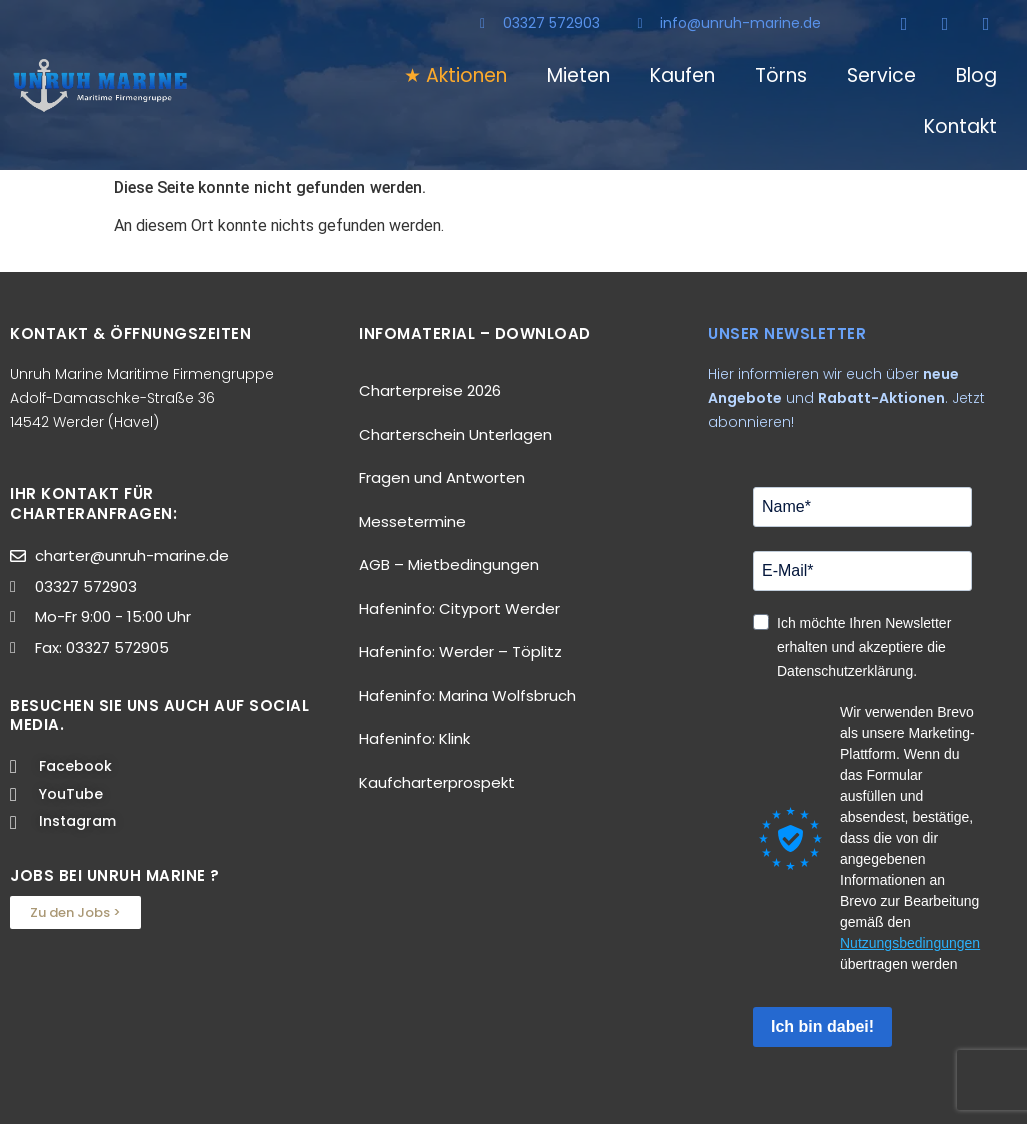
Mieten (578, 75)
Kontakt (960, 126)
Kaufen (682, 75)
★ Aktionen (455, 75)
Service (881, 75)
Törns (781, 75)
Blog (976, 75)
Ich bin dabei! (822, 1026)
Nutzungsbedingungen (910, 943)
